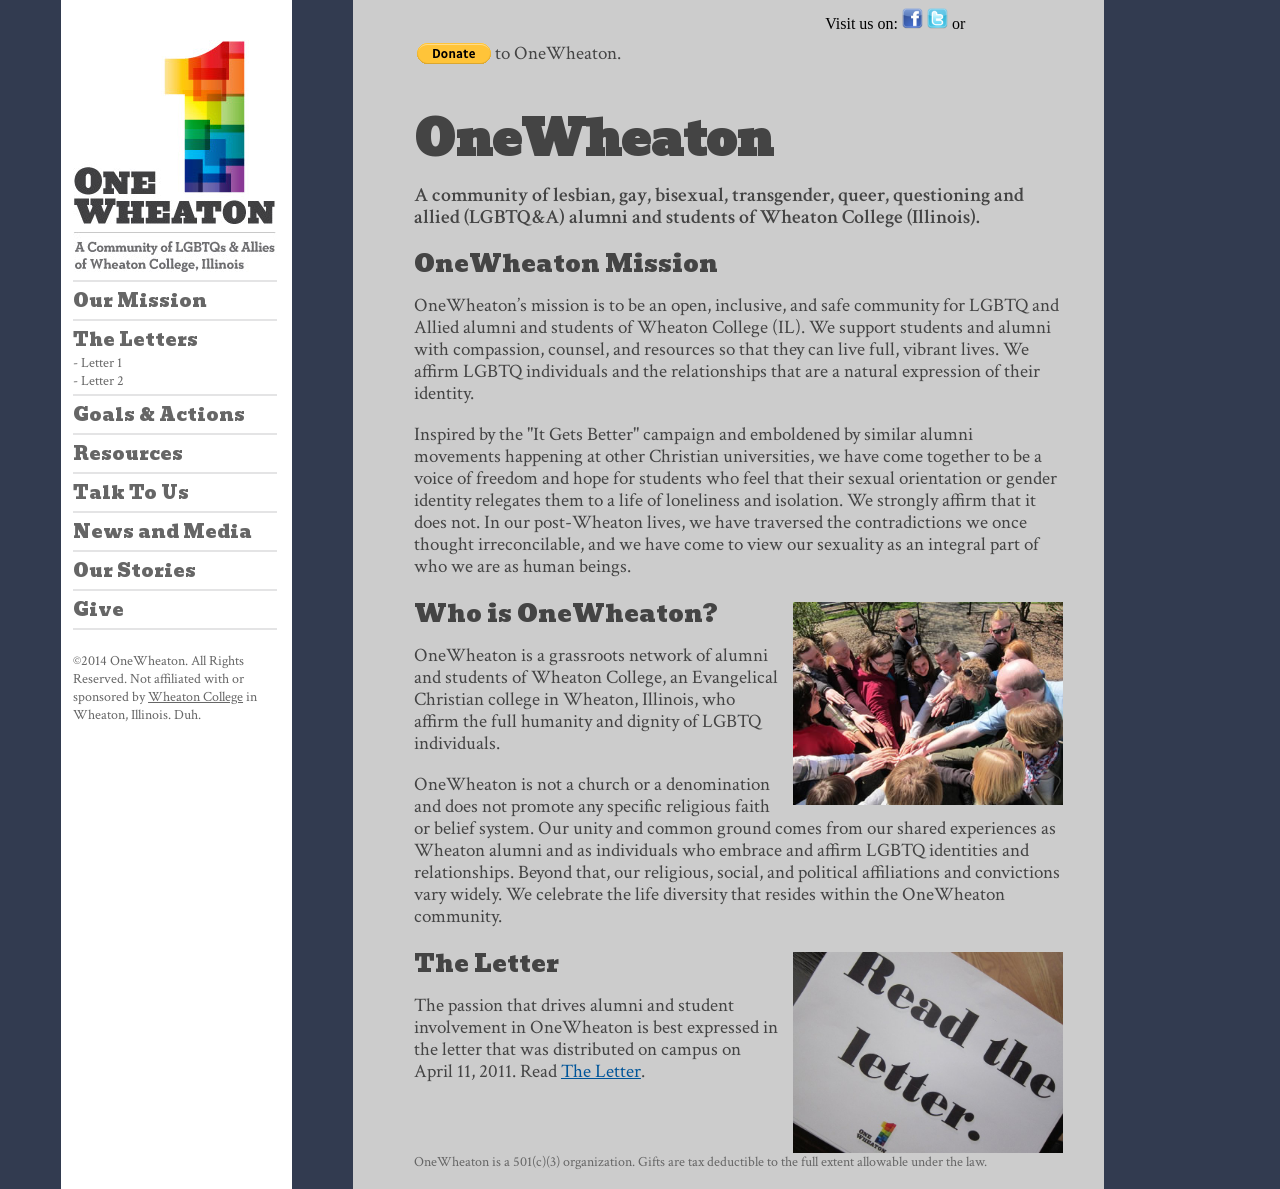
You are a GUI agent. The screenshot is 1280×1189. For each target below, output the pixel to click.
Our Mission (140, 300)
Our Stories (134, 570)
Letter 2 (102, 381)
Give (98, 609)
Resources (128, 453)
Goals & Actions (159, 414)
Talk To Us (131, 492)
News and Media (162, 531)
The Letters (135, 339)
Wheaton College (195, 697)
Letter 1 (101, 363)
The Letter (601, 1071)
